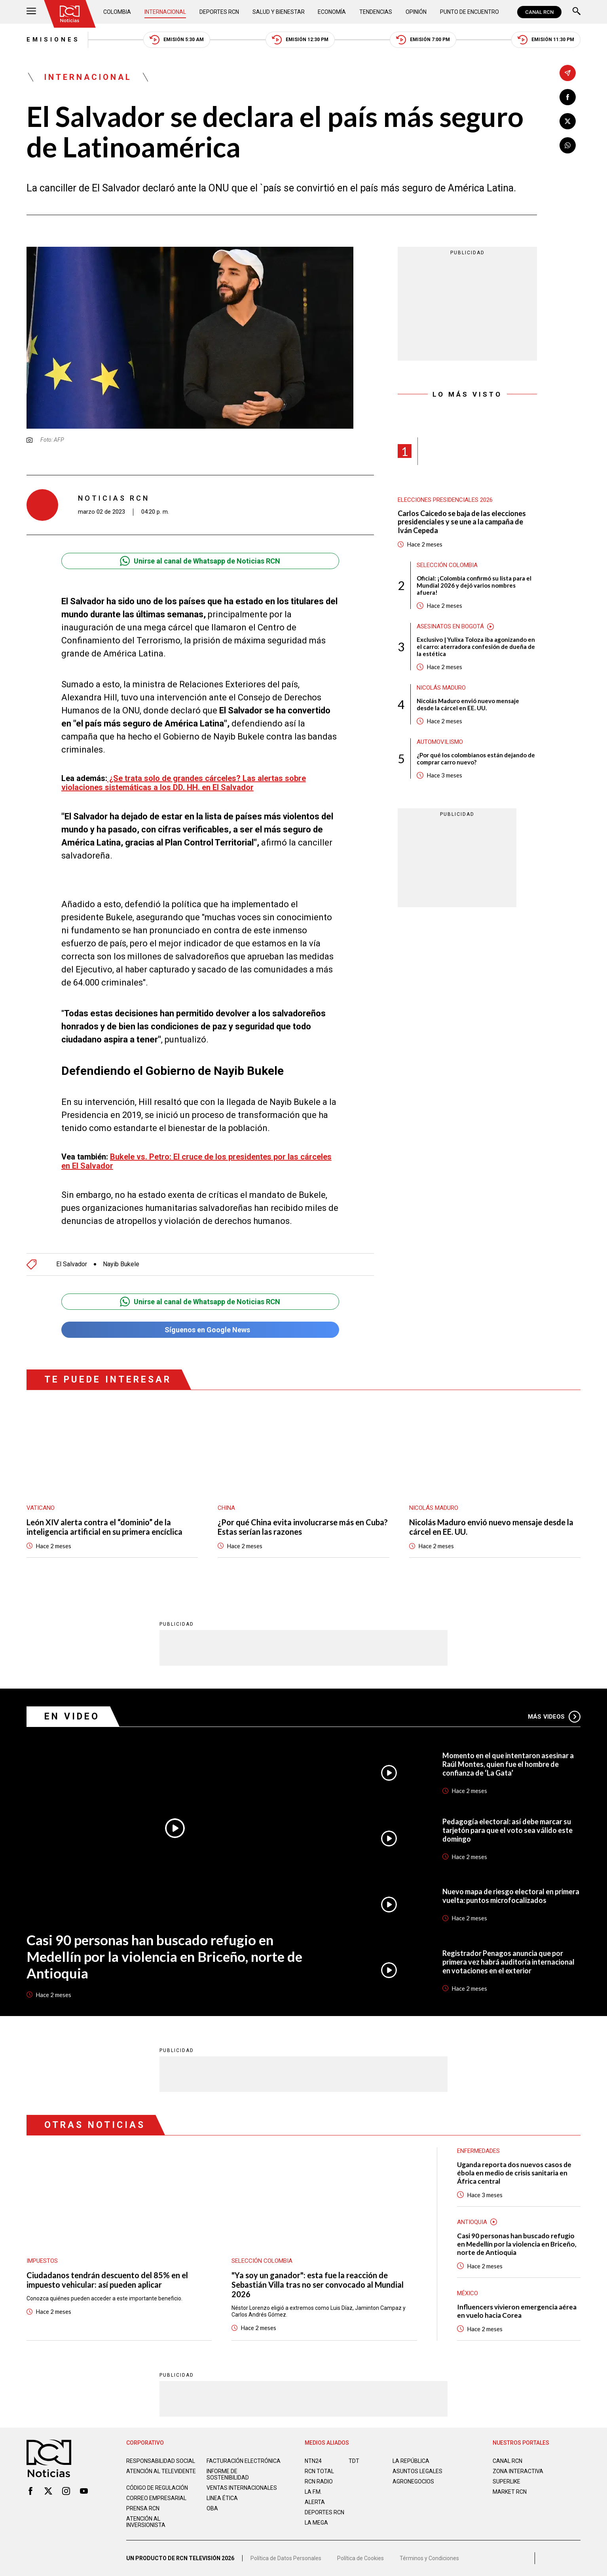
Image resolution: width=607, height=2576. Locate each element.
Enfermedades (478, 2150)
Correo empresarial (156, 2498)
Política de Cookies (360, 2558)
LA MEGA (316, 2522)
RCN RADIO (319, 2481)
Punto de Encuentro (469, 12)
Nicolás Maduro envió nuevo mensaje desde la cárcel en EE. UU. (468, 704)
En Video (72, 1716)
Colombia (117, 12)
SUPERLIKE (506, 2481)
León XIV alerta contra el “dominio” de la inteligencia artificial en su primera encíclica (104, 1526)
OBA (212, 2508)
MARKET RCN (510, 2492)
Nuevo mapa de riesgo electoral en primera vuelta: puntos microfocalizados (510, 1896)
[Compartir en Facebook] (568, 97)
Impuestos (42, 2260)
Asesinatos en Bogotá (450, 626)
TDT (354, 2461)
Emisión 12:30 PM (300, 40)
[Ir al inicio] (69, 14)
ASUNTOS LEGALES (417, 2471)
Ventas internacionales (242, 2488)
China (226, 1507)
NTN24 (313, 2461)
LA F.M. (313, 2492)
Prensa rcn (142, 2508)
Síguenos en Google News (200, 1329)
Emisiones (53, 39)
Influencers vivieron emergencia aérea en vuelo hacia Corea (517, 2311)
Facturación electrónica (244, 2461)
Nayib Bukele (121, 1264)
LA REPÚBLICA (411, 2461)
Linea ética (222, 2498)
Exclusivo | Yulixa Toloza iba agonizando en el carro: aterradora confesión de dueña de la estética (476, 646)
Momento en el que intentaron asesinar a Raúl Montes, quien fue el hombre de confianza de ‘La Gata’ (508, 1764)
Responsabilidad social (160, 2461)
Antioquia (472, 2222)
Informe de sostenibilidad (228, 2474)
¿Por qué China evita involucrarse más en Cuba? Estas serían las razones (303, 1526)
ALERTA (315, 2502)
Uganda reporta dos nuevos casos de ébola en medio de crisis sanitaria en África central (514, 2172)
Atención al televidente (161, 2471)
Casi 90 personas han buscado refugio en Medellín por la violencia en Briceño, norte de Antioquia (164, 1956)
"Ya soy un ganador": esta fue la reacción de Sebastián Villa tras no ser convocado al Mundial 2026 (317, 2284)
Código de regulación (157, 2488)
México (467, 2293)
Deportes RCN (219, 12)
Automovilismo (440, 741)
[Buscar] (576, 12)
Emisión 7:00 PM (423, 40)
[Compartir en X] (568, 121)
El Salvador (71, 1264)
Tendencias (375, 12)
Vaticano (41, 1507)
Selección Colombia (447, 565)
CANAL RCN (539, 12)
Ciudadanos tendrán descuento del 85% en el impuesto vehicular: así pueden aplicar (107, 2279)
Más (554, 1717)
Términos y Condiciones (429, 2558)
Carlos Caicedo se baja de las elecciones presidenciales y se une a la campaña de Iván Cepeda (462, 522)
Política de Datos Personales (285, 2558)
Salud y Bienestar (278, 12)
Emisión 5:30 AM (177, 40)
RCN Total (319, 2471)
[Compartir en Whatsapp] (568, 145)
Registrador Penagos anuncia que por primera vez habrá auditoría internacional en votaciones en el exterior (508, 1962)
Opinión (416, 12)
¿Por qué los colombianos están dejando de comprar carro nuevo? (476, 758)
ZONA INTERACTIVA (518, 2471)
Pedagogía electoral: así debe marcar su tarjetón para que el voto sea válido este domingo (507, 1830)
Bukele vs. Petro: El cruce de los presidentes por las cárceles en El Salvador (196, 1161)
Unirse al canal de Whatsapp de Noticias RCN (200, 561)
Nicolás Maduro (441, 687)
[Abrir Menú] (31, 12)
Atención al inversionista (145, 2521)
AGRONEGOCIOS (413, 2481)
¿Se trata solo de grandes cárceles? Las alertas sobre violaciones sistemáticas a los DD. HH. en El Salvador (183, 783)
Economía (332, 12)
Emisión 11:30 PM (546, 40)
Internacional (165, 12)
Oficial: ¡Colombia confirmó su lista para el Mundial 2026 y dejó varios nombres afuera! (474, 585)
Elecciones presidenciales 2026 (445, 499)
